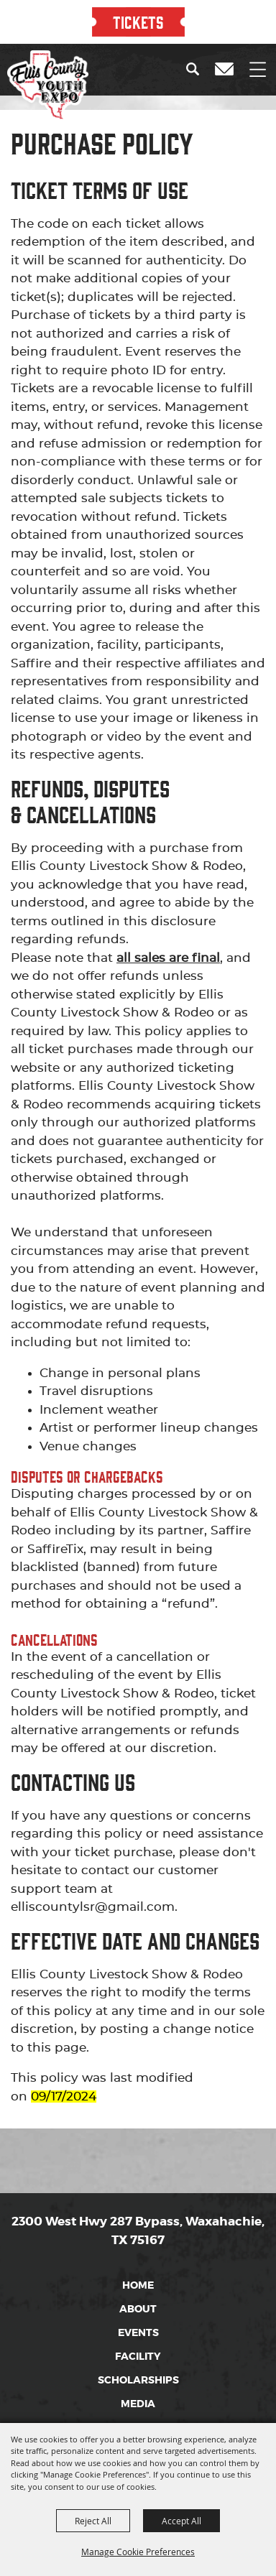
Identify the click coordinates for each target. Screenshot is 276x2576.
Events (138, 2332)
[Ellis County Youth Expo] (47, 86)
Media (138, 2403)
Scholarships (138, 2379)
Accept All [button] (181, 2520)
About (138, 2308)
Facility (138, 2356)
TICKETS (138, 21)
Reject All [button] (93, 2520)
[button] (195, 68)
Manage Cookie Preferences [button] (138, 2551)
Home (138, 2285)
